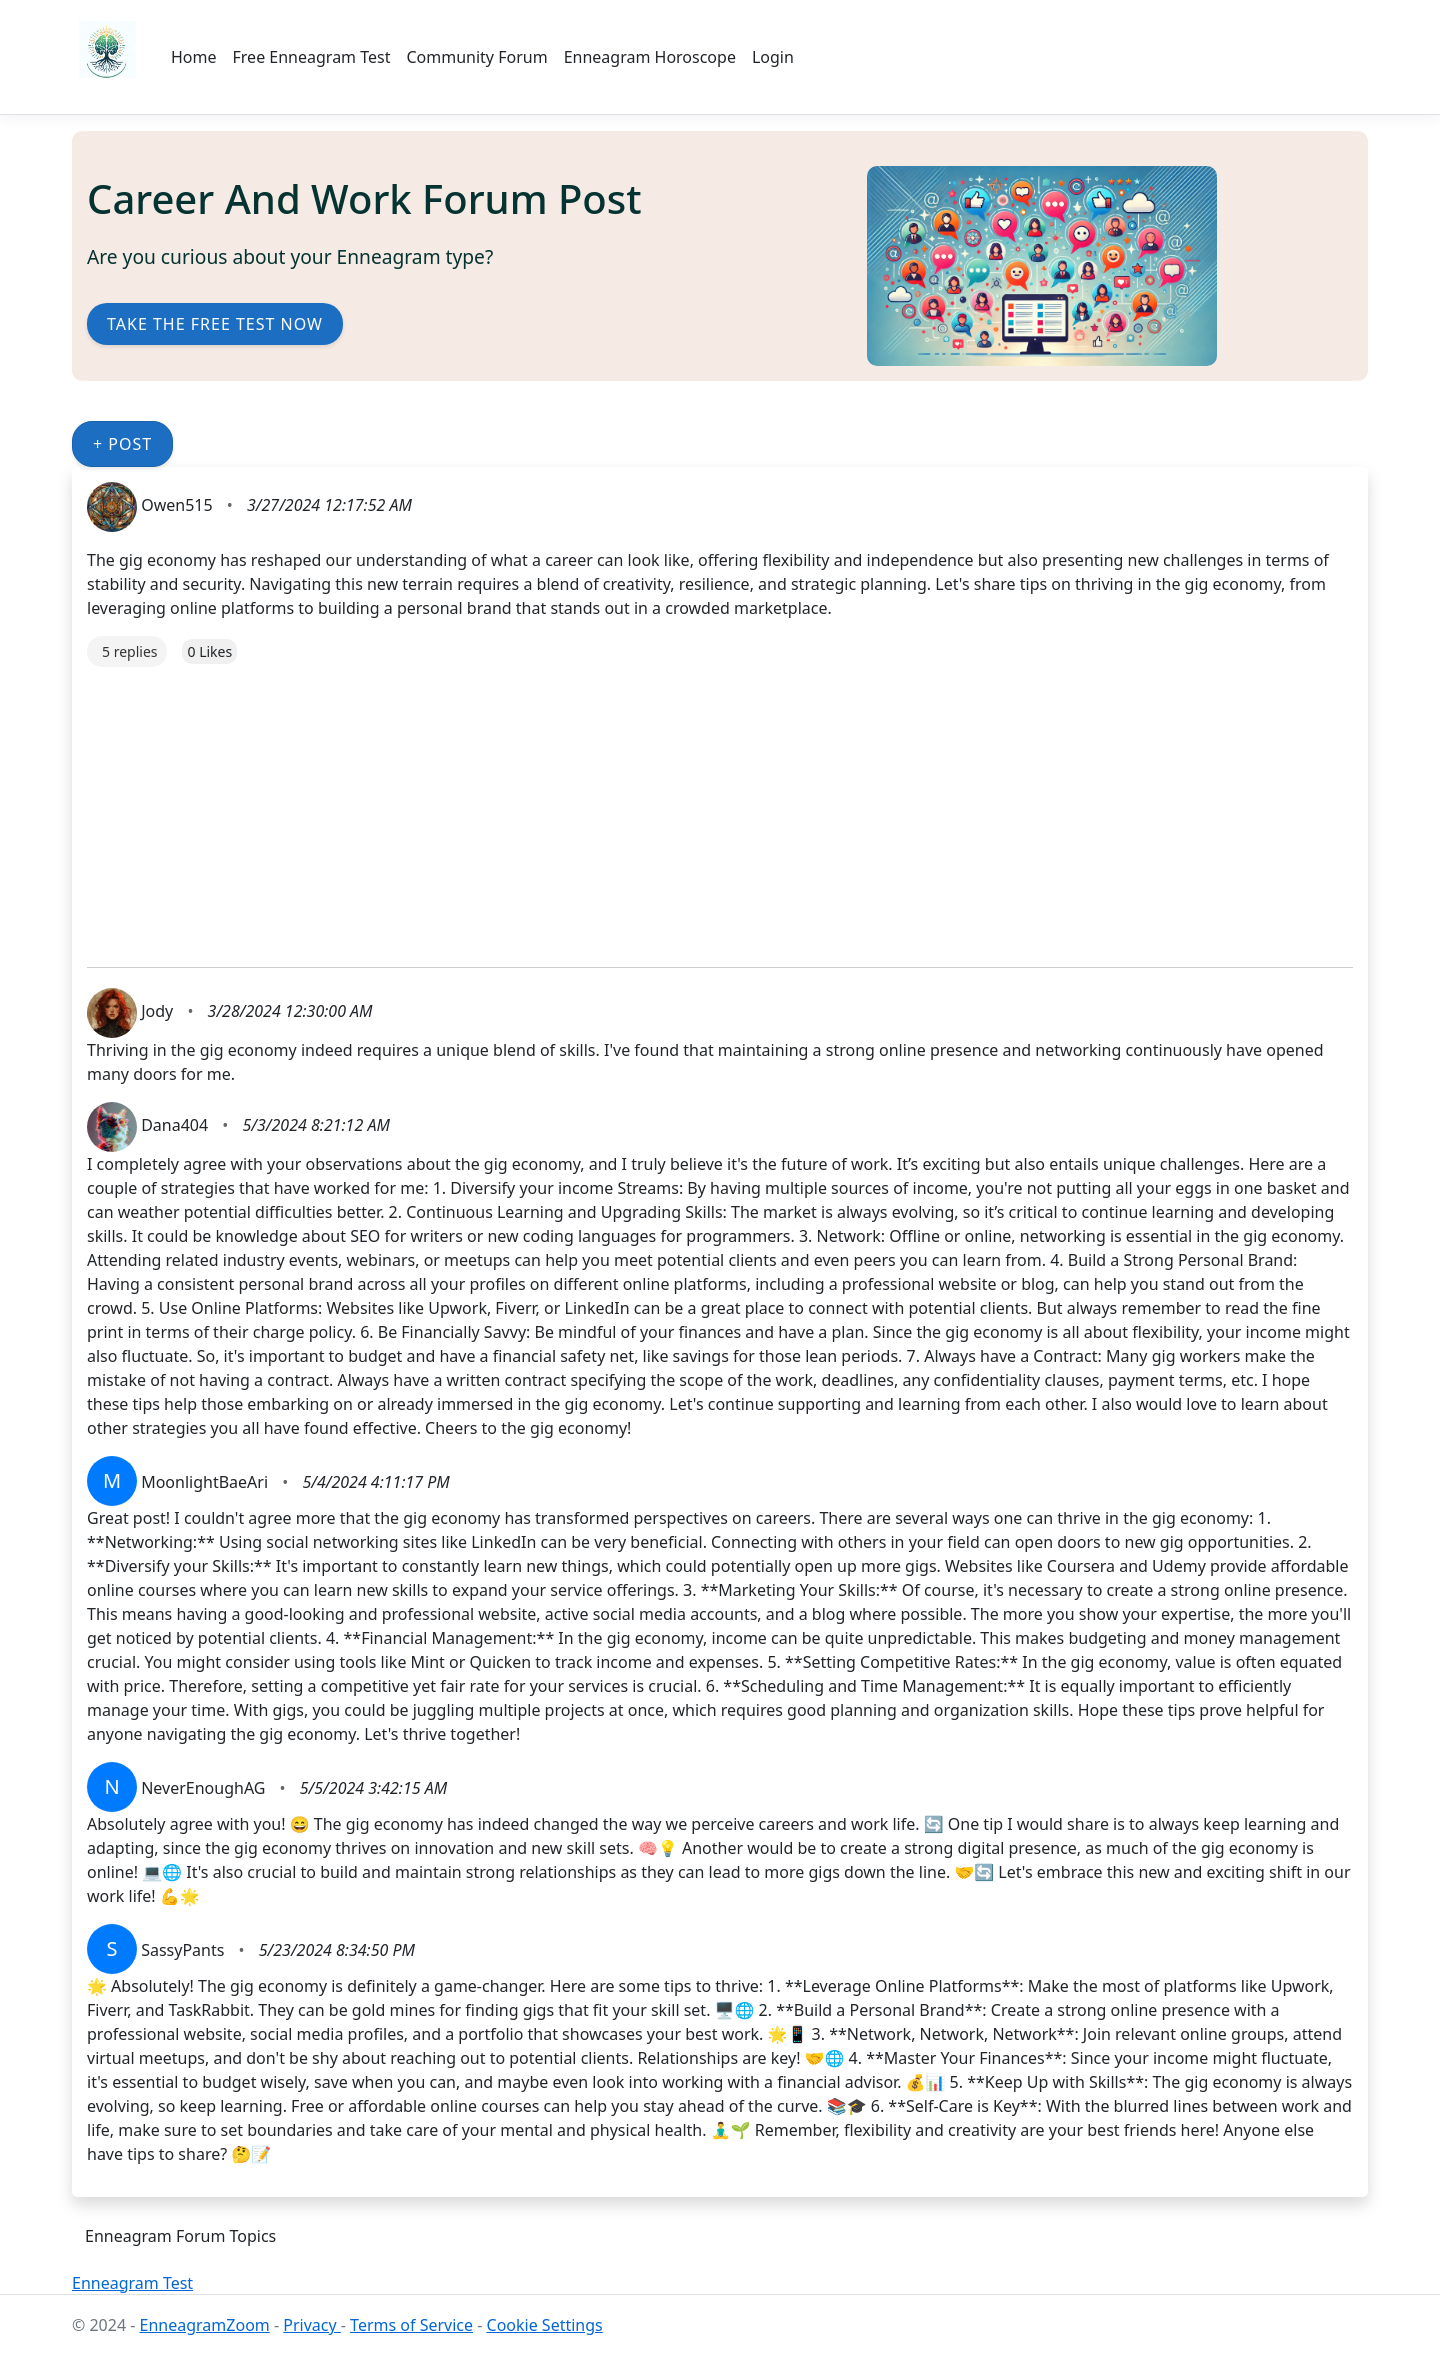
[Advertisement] (687, 807)
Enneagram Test (132, 2283)
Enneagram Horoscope (650, 57)
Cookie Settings (545, 2325)
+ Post (122, 444)
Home (194, 57)
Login (773, 57)
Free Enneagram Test (312, 57)
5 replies (129, 651)
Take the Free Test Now (215, 324)
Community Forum (476, 57)
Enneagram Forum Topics (180, 2236)
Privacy (312, 2325)
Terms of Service (411, 2325)
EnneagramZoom (205, 2325)
